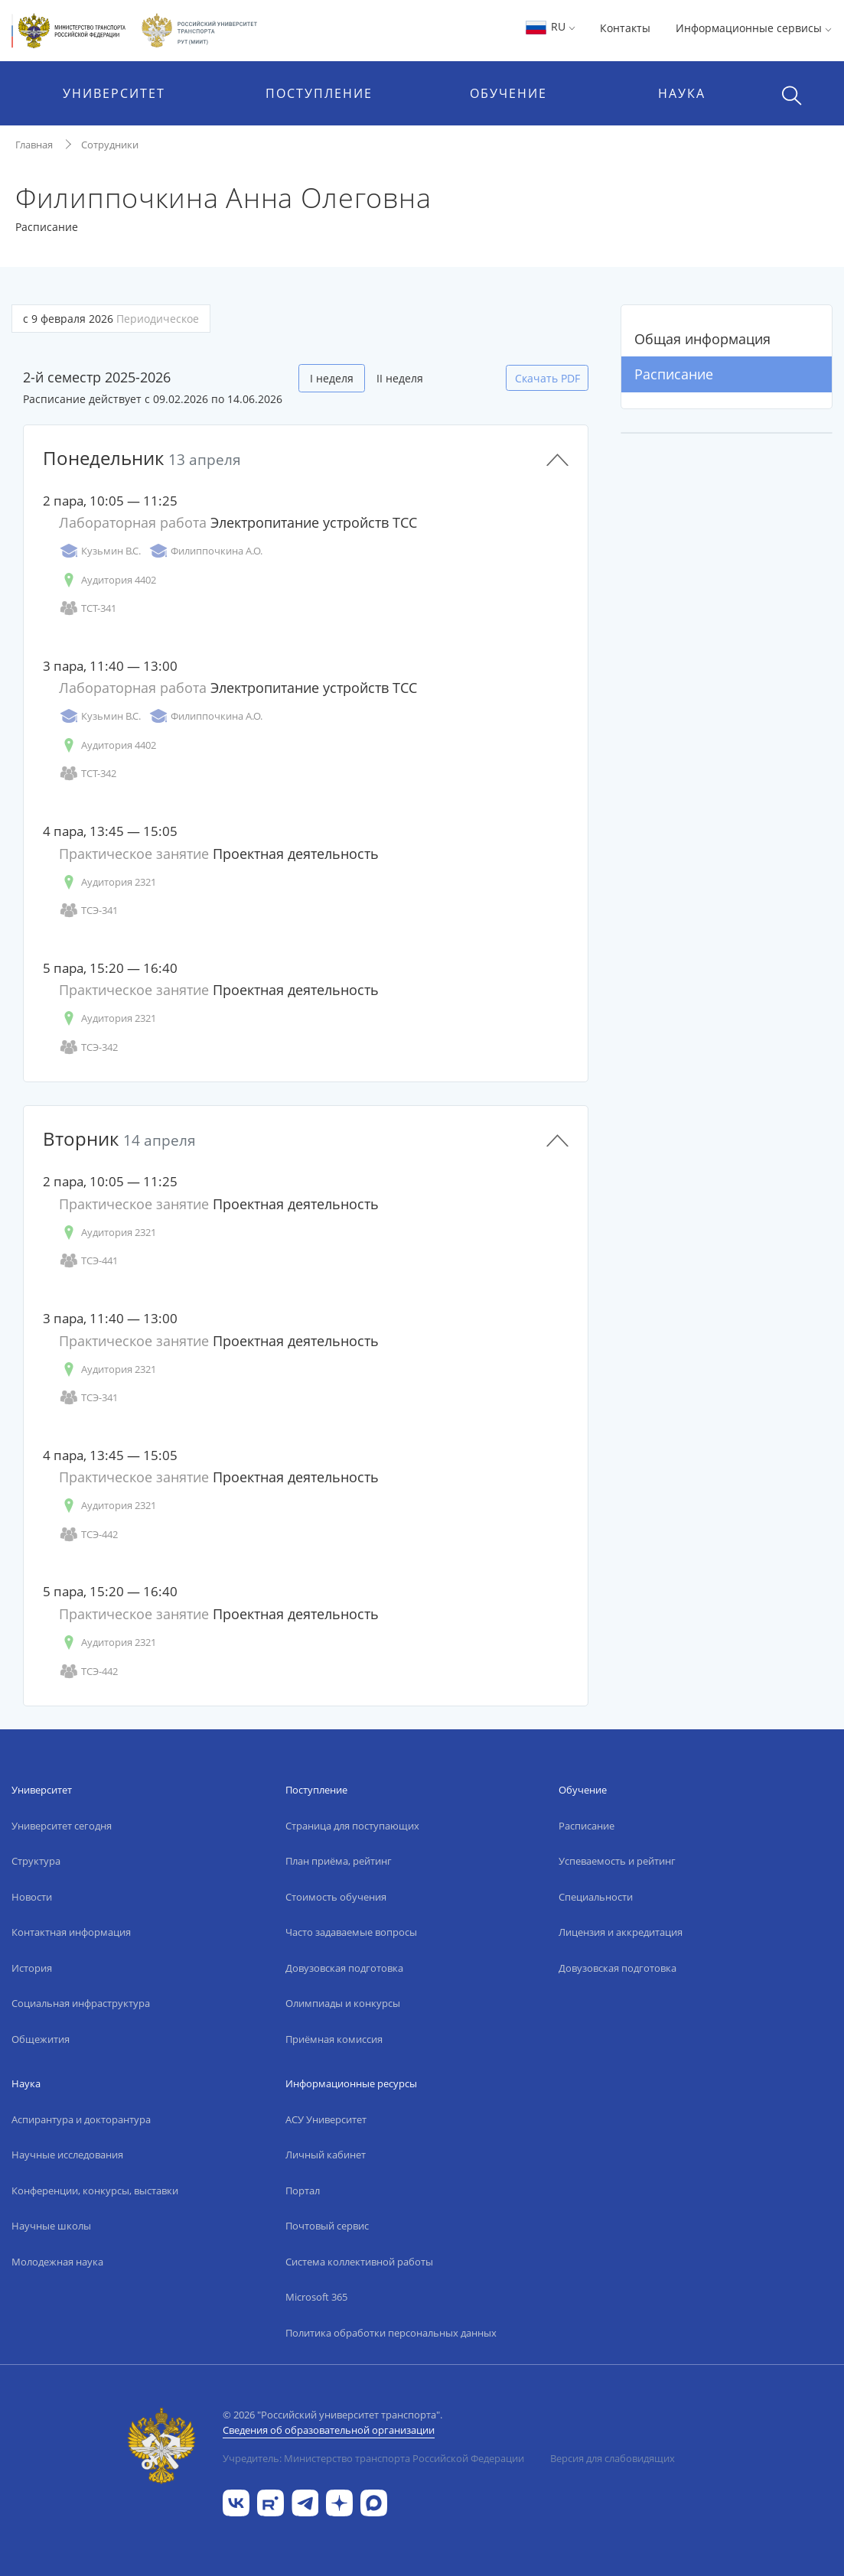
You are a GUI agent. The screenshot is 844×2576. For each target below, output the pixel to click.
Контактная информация (71, 1932)
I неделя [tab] (332, 378)
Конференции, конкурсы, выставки (94, 2190)
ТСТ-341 (87, 608)
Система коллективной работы (359, 2262)
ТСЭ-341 (88, 910)
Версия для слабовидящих (612, 2458)
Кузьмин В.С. (100, 551)
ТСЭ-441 (88, 1261)
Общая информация (702, 339)
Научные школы (51, 2226)
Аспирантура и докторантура (81, 2119)
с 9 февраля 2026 (111, 318)
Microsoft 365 (316, 2297)
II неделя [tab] (399, 378)
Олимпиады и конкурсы (342, 2003)
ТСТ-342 (87, 773)
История (31, 1968)
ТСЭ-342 (88, 1047)
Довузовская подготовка (344, 1968)
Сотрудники (109, 144)
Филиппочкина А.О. (205, 551)
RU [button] (549, 26)
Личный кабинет (325, 2154)
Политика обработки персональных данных (391, 2333)
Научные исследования (67, 2154)
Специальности (596, 1897)
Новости (31, 1897)
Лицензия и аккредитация (621, 1932)
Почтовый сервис (327, 2226)
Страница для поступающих (352, 1826)
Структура (35, 1861)
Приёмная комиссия (334, 2039)
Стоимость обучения (335, 1897)
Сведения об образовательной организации (329, 2430)
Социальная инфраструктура (80, 2003)
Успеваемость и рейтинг (617, 1861)
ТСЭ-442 (88, 1534)
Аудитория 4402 (107, 580)
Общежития (40, 2039)
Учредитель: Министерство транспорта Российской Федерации (373, 2458)
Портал (302, 2190)
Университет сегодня (61, 1826)
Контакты (625, 28)
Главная (34, 144)
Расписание (673, 374)
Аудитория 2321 (107, 882)
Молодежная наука (57, 2262)
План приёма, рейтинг (338, 1861)
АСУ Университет (326, 2119)
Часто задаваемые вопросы (351, 1932)
